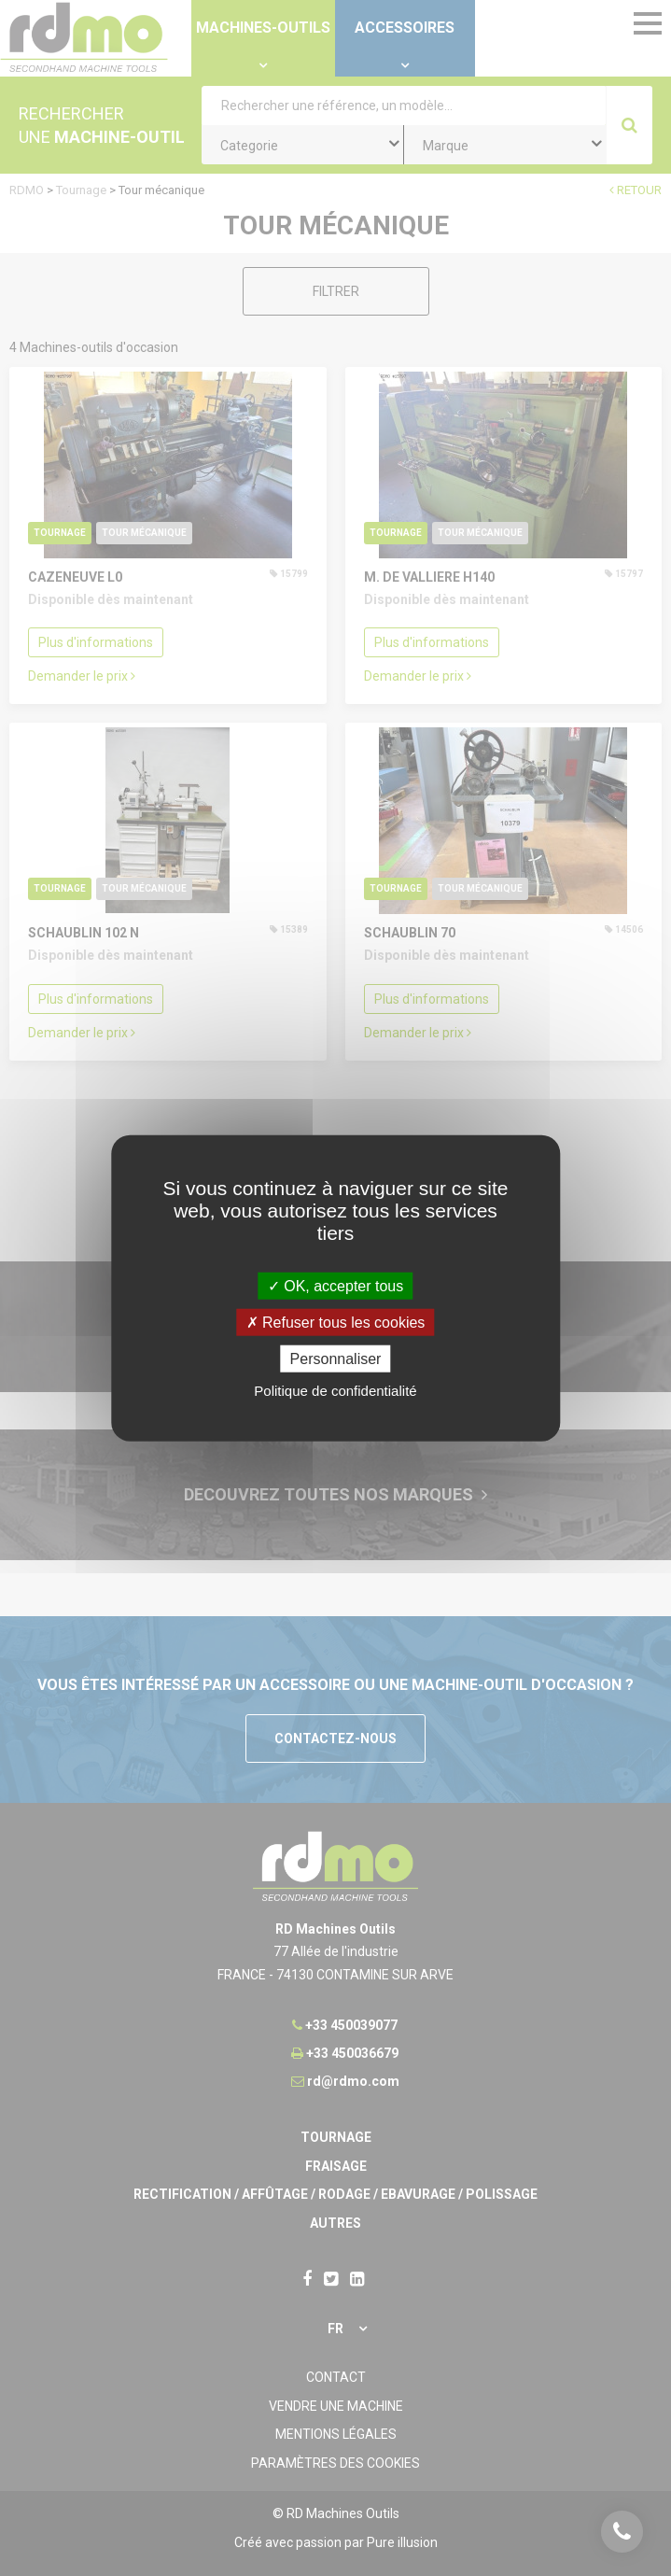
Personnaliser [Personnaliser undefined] (336, 1359)
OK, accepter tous (336, 1285)
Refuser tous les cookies (336, 1322)
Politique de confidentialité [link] (335, 1391)
